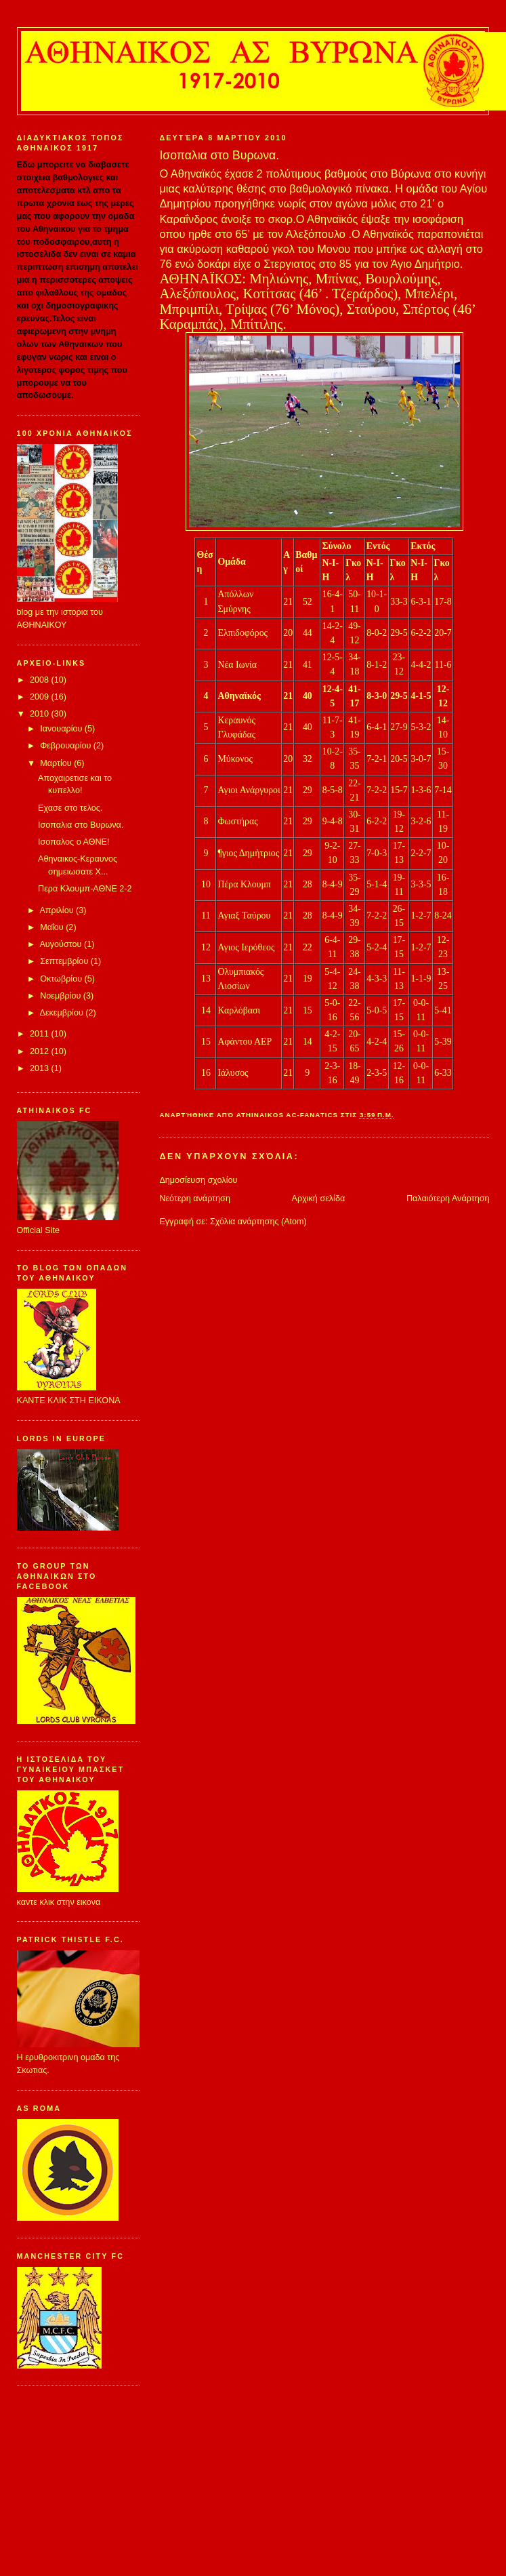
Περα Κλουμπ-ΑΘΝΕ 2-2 (85, 888)
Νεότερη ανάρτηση (194, 1198)
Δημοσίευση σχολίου (198, 1180)
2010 (40, 714)
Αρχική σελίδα (318, 1198)
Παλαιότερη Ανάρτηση (448, 1198)
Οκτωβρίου (62, 979)
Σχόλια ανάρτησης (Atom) (258, 1221)
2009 (40, 697)
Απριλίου (57, 910)
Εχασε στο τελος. (70, 808)
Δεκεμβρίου (62, 1013)
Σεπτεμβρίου (65, 961)
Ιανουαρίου (62, 728)
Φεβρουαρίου (66, 745)
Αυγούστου (61, 944)
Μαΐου (53, 927)
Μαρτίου (57, 763)
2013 (40, 1068)
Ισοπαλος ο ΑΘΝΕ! (73, 842)
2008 (40, 680)
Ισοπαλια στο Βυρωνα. (80, 825)
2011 (40, 1034)
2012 (40, 1051)
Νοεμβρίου (61, 996)
